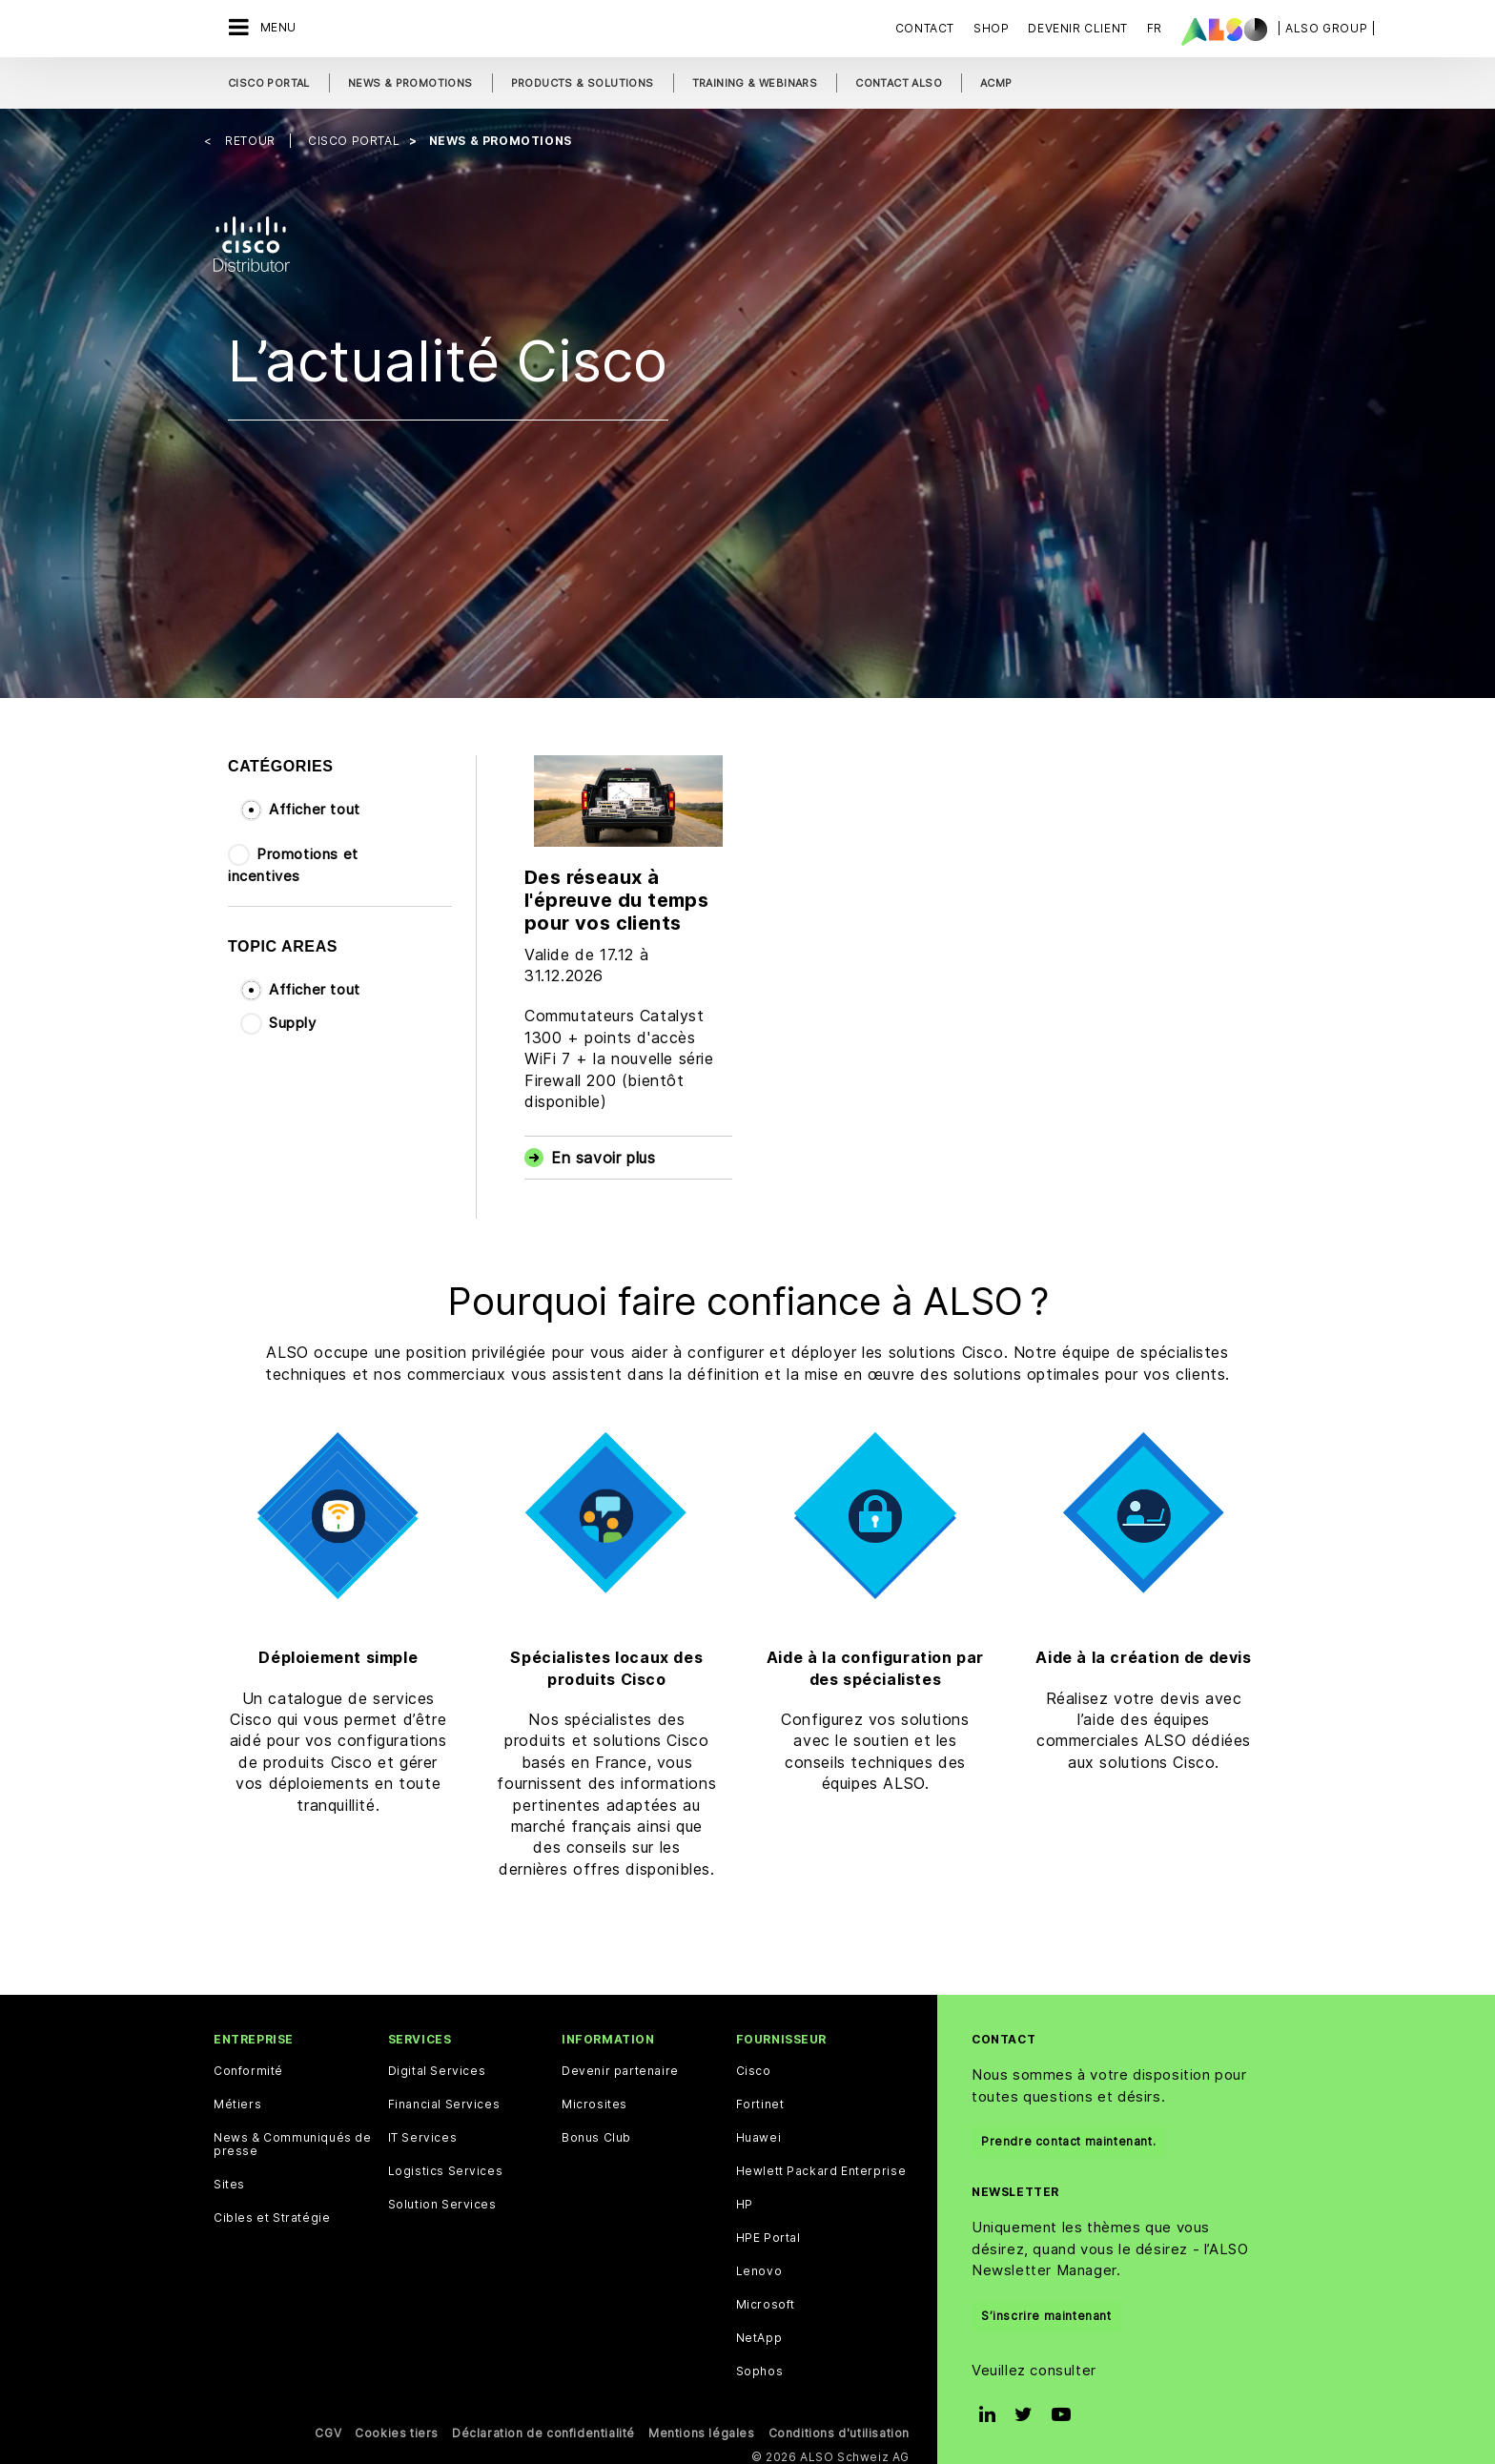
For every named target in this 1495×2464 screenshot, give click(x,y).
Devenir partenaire (620, 2064)
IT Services (423, 2131)
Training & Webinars (755, 83)
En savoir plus (603, 1151)
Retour (251, 134)
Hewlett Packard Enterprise (821, 2164)
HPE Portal (768, 2231)
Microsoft (765, 2298)
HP (744, 2198)
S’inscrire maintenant (1046, 2309)
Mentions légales (701, 2426)
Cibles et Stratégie (272, 2211)
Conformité (248, 2064)
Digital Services (437, 2064)
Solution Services (442, 2198)
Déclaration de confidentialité (543, 2426)
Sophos (760, 2365)
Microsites (594, 2098)
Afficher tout (314, 802)
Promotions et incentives (293, 859)
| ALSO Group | (1326, 28)
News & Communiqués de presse (293, 2138)
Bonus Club (596, 2131)
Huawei (759, 2131)
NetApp (759, 2331)
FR (1154, 28)
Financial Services (444, 2098)
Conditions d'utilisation (839, 2426)
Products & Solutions (582, 83)
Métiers (237, 2098)
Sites (229, 2178)
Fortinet (760, 2098)
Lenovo (759, 2264)
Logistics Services (445, 2164)
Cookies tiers (397, 2426)
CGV (328, 2426)
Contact (924, 28)
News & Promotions (410, 83)
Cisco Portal (269, 83)
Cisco (753, 2064)
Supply (293, 1016)
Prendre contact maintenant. (1068, 2134)
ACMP (996, 83)
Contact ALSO (898, 83)
